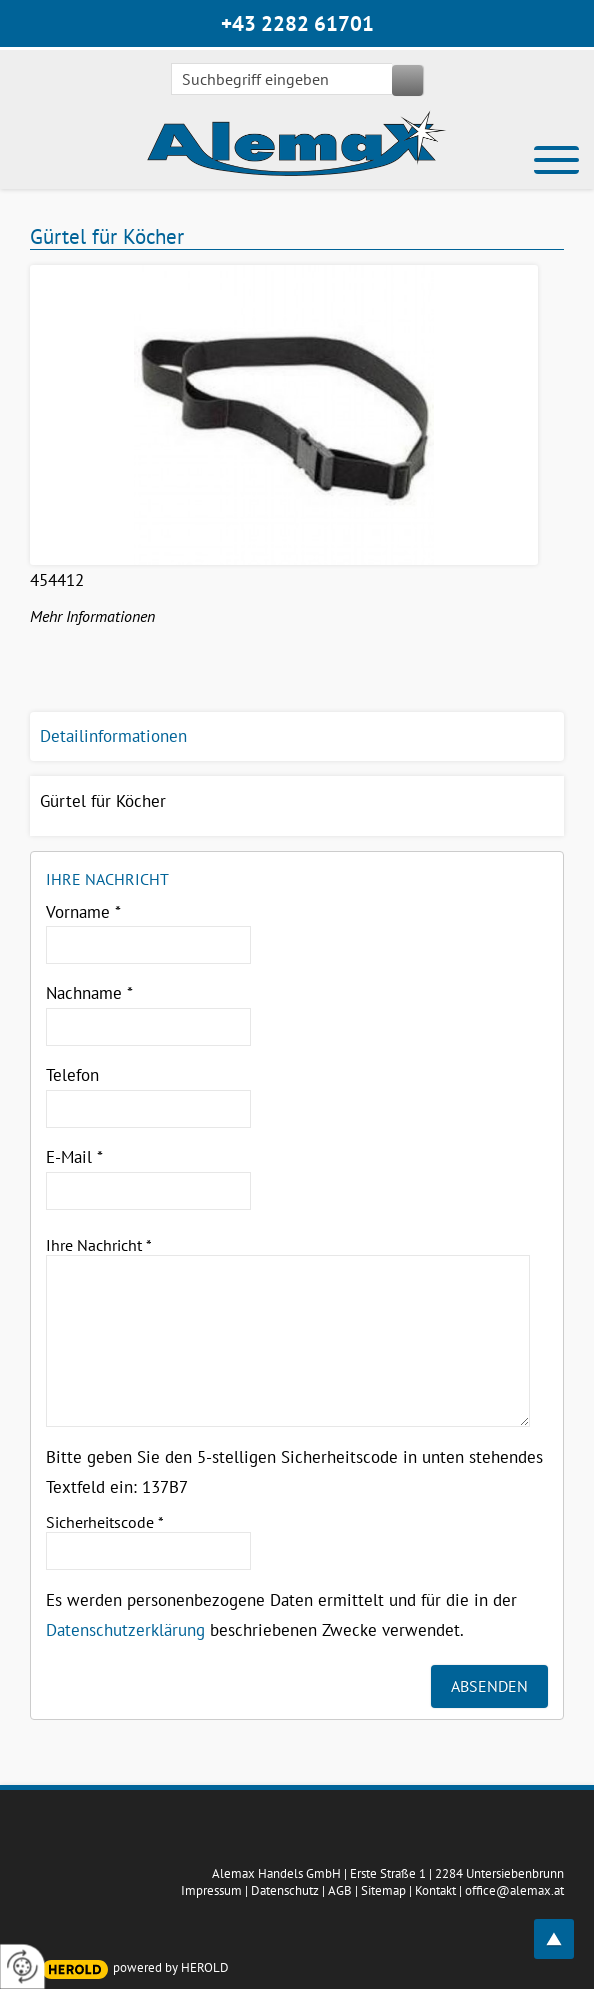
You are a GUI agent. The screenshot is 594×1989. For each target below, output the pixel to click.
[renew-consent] (22, 1966)
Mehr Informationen (92, 616)
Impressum (211, 1890)
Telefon (72, 1075)
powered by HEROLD (171, 1967)
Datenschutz (285, 1890)
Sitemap (383, 1890)
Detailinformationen (113, 736)
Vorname (83, 912)
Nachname (89, 993)
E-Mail (74, 1157)
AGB (340, 1890)
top (565, 1927)
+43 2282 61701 (297, 23)
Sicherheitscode (105, 1522)
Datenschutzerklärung (125, 1630)
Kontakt (435, 1890)
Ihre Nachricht (99, 1245)
